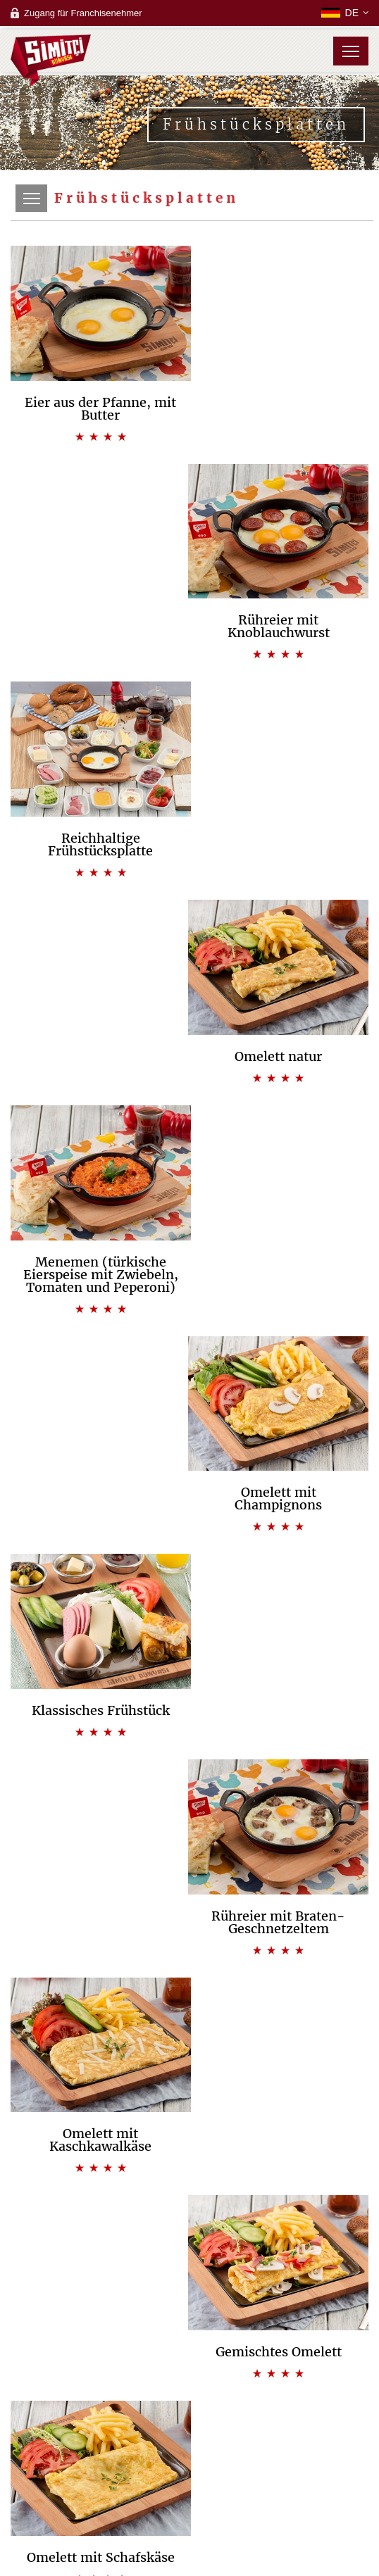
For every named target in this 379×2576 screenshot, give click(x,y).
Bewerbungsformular (189, 2337)
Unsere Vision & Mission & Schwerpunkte (190, 2147)
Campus (189, 2309)
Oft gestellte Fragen (189, 2351)
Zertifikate (189, 2217)
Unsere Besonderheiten (190, 2175)
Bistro (189, 2295)
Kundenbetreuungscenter (189, 2430)
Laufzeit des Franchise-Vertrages (190, 2323)
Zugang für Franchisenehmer (83, 13)
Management (189, 2203)
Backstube (189, 2281)
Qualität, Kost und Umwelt (189, 2189)
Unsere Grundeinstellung (189, 2161)
